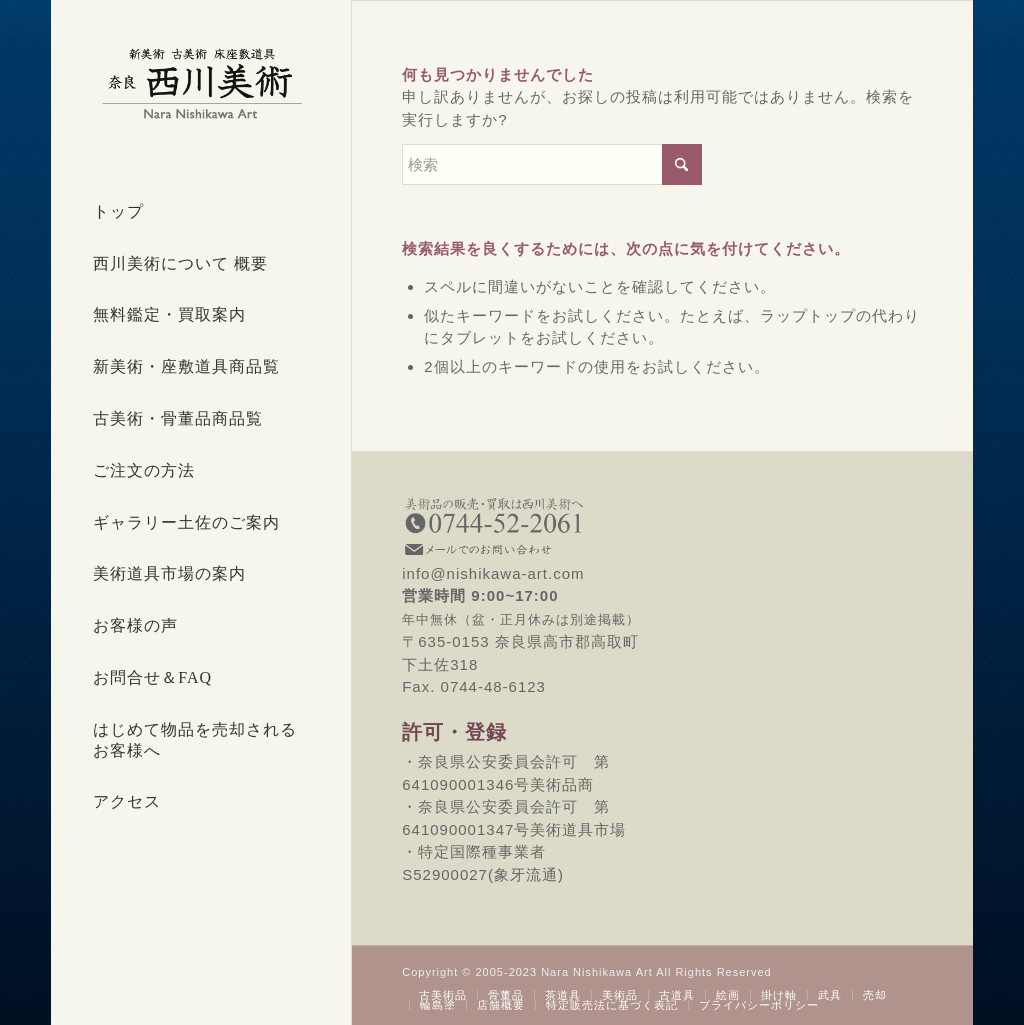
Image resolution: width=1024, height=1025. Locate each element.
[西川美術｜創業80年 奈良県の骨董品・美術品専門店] (201, 83)
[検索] (552, 164)
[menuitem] (201, 213)
